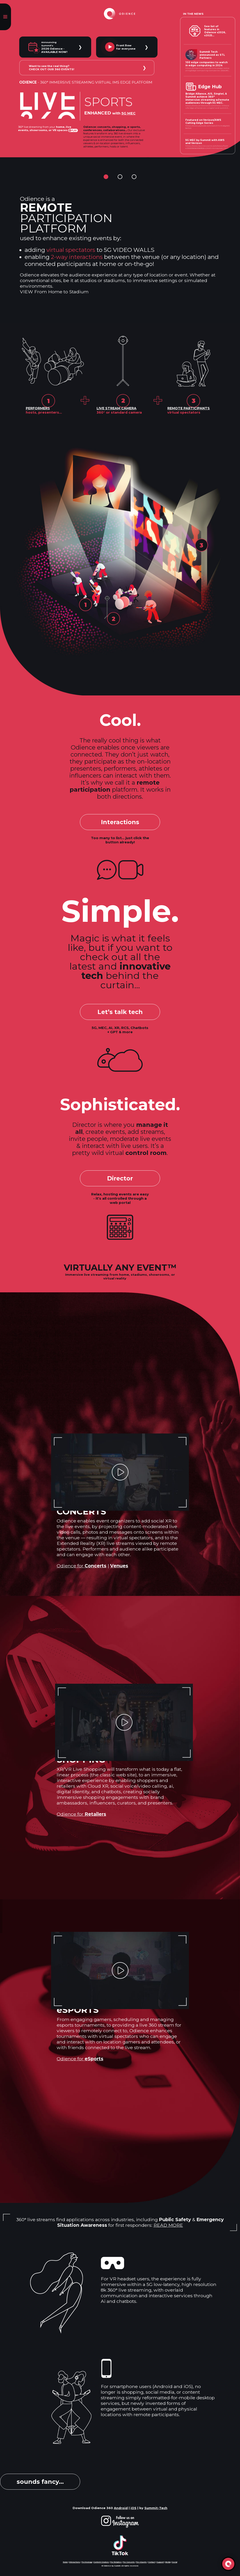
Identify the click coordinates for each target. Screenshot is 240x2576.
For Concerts (129, 2562)
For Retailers (116, 2562)
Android (121, 2508)
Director (120, 1178)
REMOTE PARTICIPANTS (188, 408)
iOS (133, 2508)
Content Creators (101, 2562)
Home (65, 2562)
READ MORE (168, 2225)
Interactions (120, 822)
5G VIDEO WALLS (129, 249)
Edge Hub (210, 86)
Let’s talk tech (120, 1011)
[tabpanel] (120, 237)
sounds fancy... (40, 2481)
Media (167, 2562)
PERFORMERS (38, 408)
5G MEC (128, 113)
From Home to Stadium (61, 291)
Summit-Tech (155, 2508)
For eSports (141, 2562)
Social (174, 2562)
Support (160, 2562)
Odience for (81, 1566)
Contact (151, 2562)
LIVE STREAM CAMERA (116, 408)
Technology (87, 2562)
